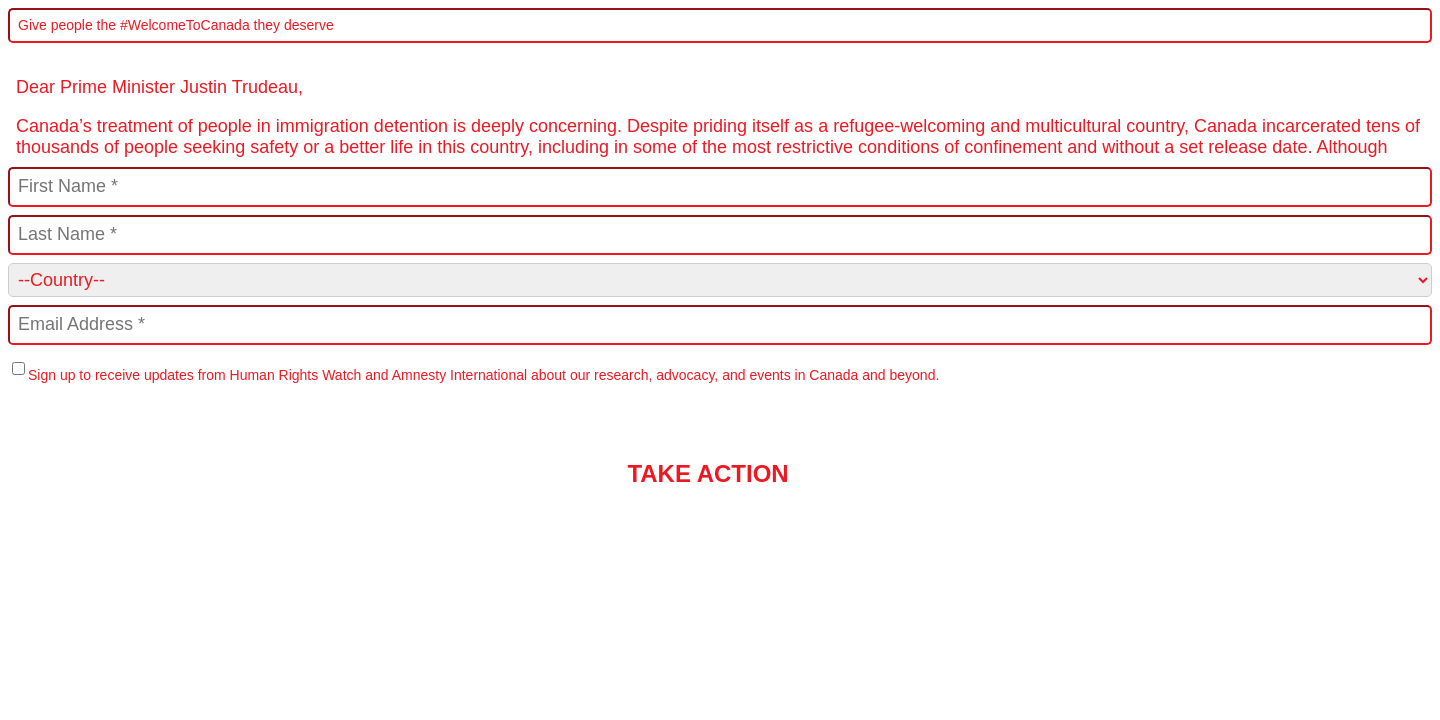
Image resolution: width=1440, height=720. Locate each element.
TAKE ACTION (707, 473)
